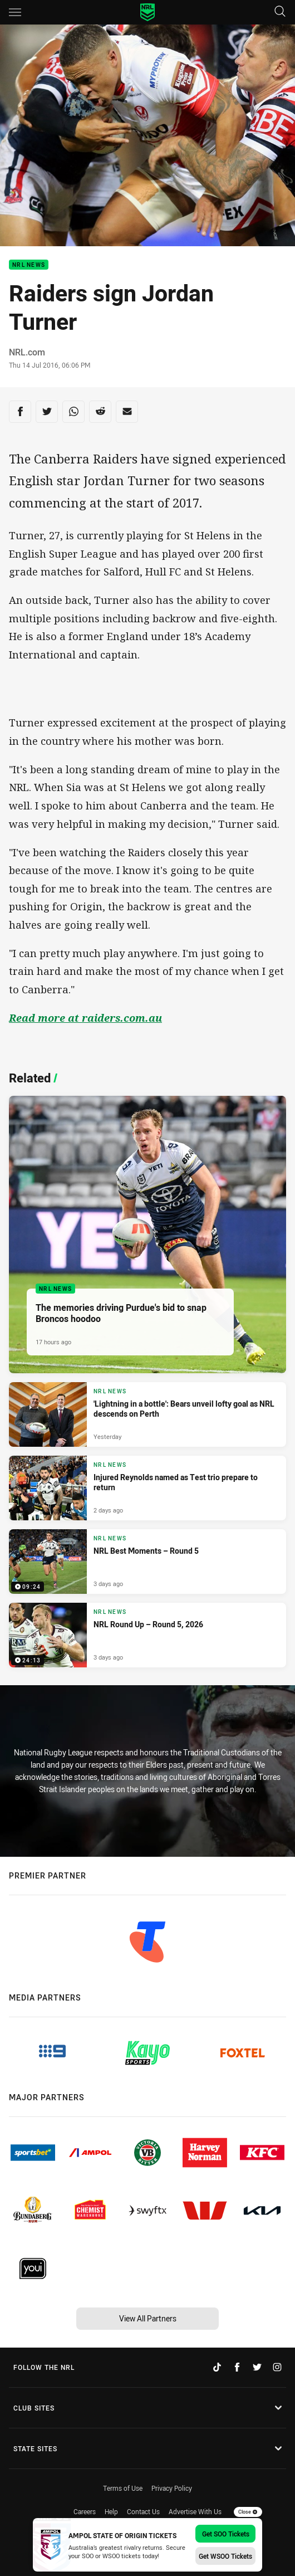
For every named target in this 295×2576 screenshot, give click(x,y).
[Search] (280, 12)
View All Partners (147, 2318)
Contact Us (143, 2511)
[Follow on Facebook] (237, 2367)
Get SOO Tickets (225, 2533)
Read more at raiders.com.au (85, 1017)
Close (248, 2512)
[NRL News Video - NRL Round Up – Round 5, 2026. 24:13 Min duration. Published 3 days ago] (147, 1635)
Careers (84, 2511)
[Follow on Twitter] (257, 2367)
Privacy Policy (171, 2488)
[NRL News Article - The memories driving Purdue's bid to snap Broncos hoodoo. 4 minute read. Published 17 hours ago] (147, 1234)
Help (111, 2511)
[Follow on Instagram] (277, 2367)
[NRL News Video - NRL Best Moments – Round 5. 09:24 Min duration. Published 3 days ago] (147, 1561)
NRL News (28, 265)
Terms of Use (122, 2488)
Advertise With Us (195, 2511)
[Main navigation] (15, 12)
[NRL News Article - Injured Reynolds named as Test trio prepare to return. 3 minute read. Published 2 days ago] (147, 1488)
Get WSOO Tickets (225, 2555)
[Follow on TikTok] (217, 2367)
